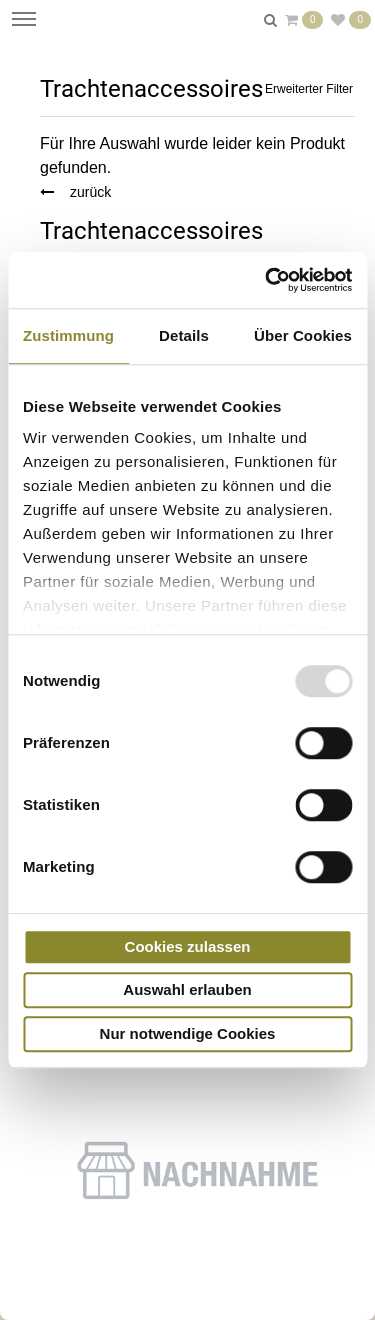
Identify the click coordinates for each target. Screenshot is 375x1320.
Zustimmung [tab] (68, 335)
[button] (197, 1174)
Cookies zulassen (188, 946)
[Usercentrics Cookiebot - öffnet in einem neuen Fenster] (267, 280)
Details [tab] (184, 335)
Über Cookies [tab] (303, 335)
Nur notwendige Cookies (188, 1033)
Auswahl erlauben (187, 989)
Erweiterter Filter (309, 89)
